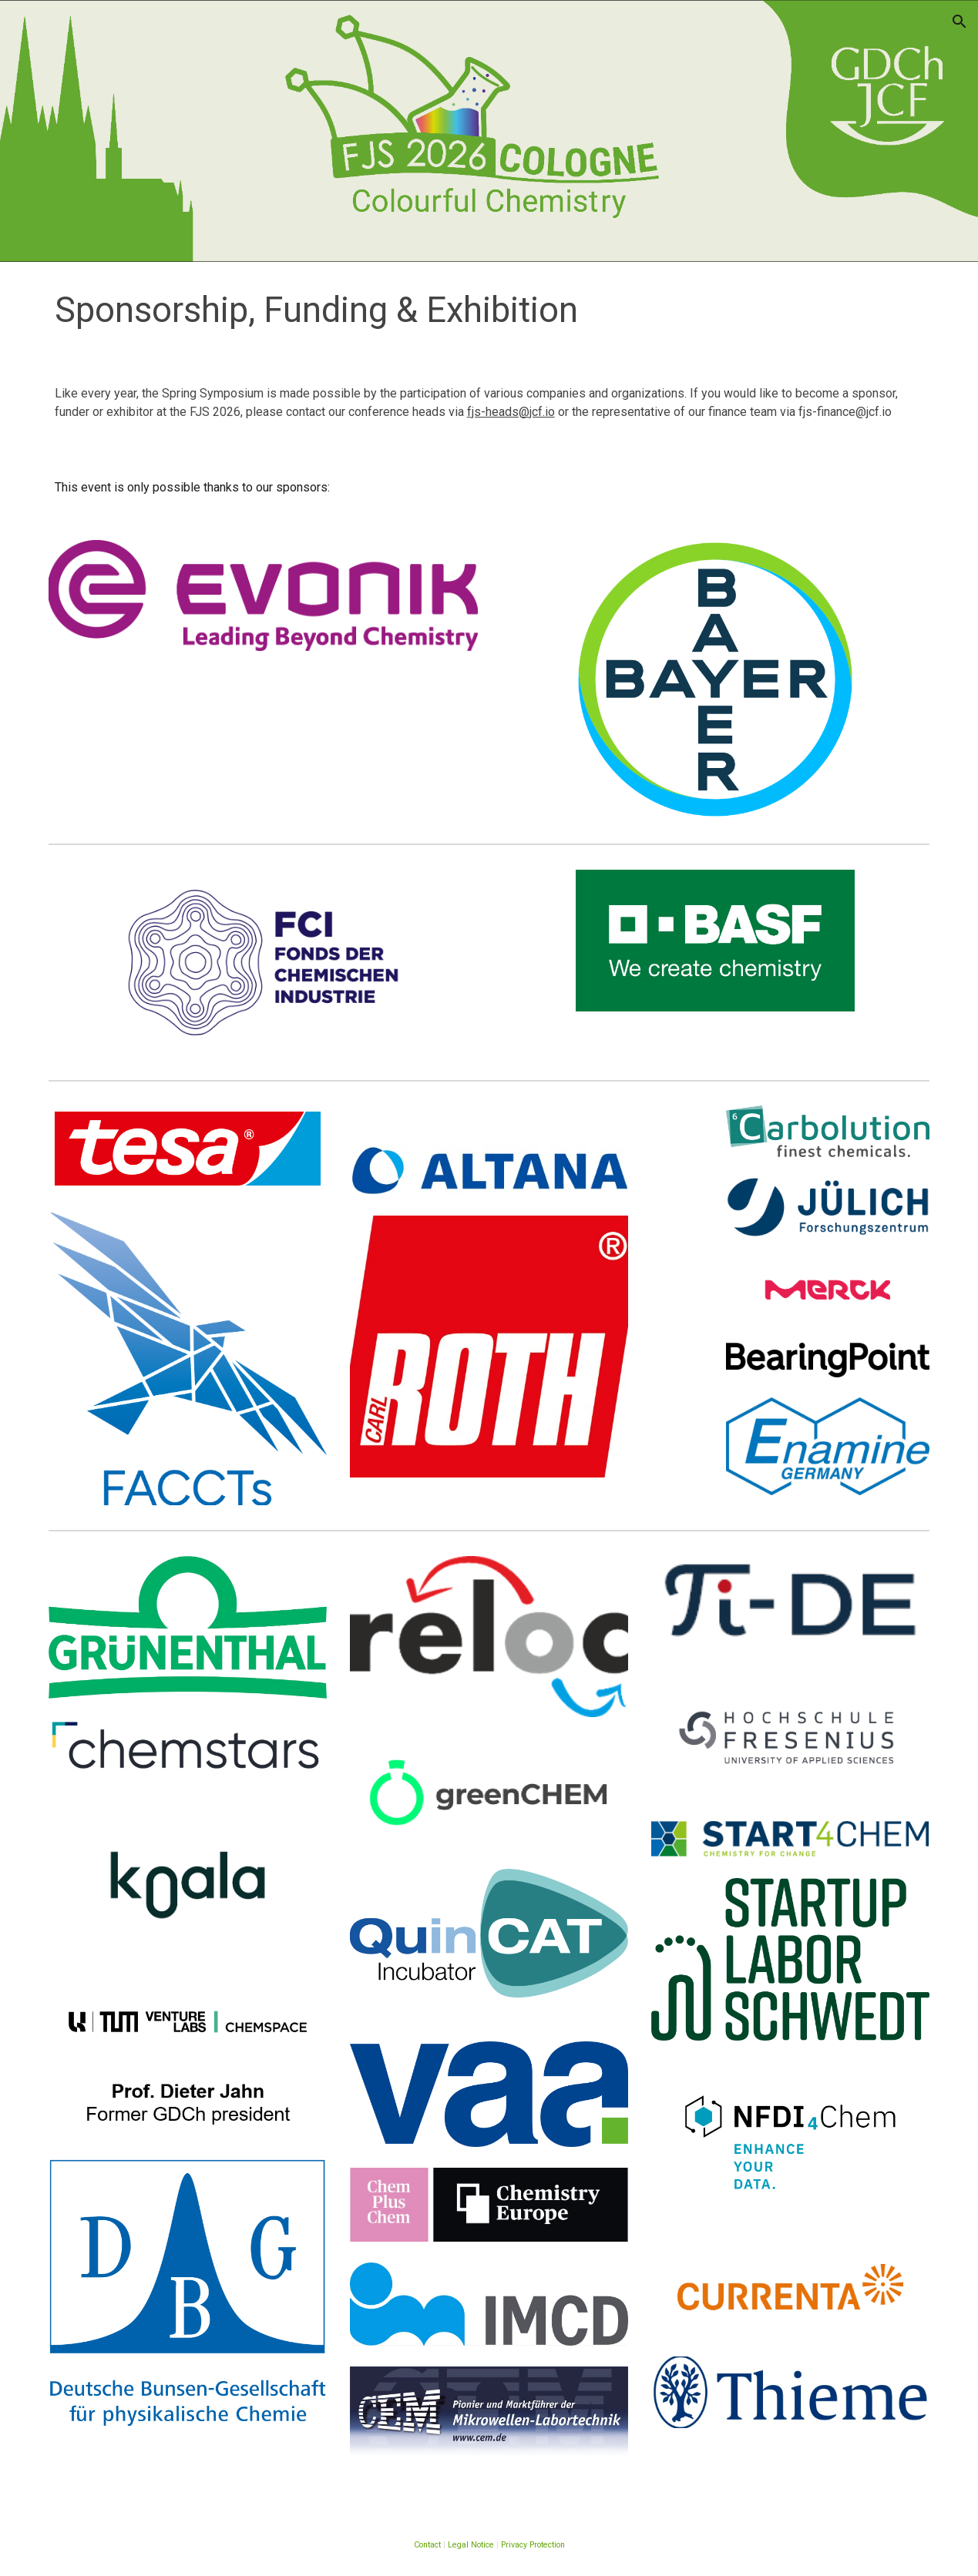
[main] (489, 310)
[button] (959, 21)
